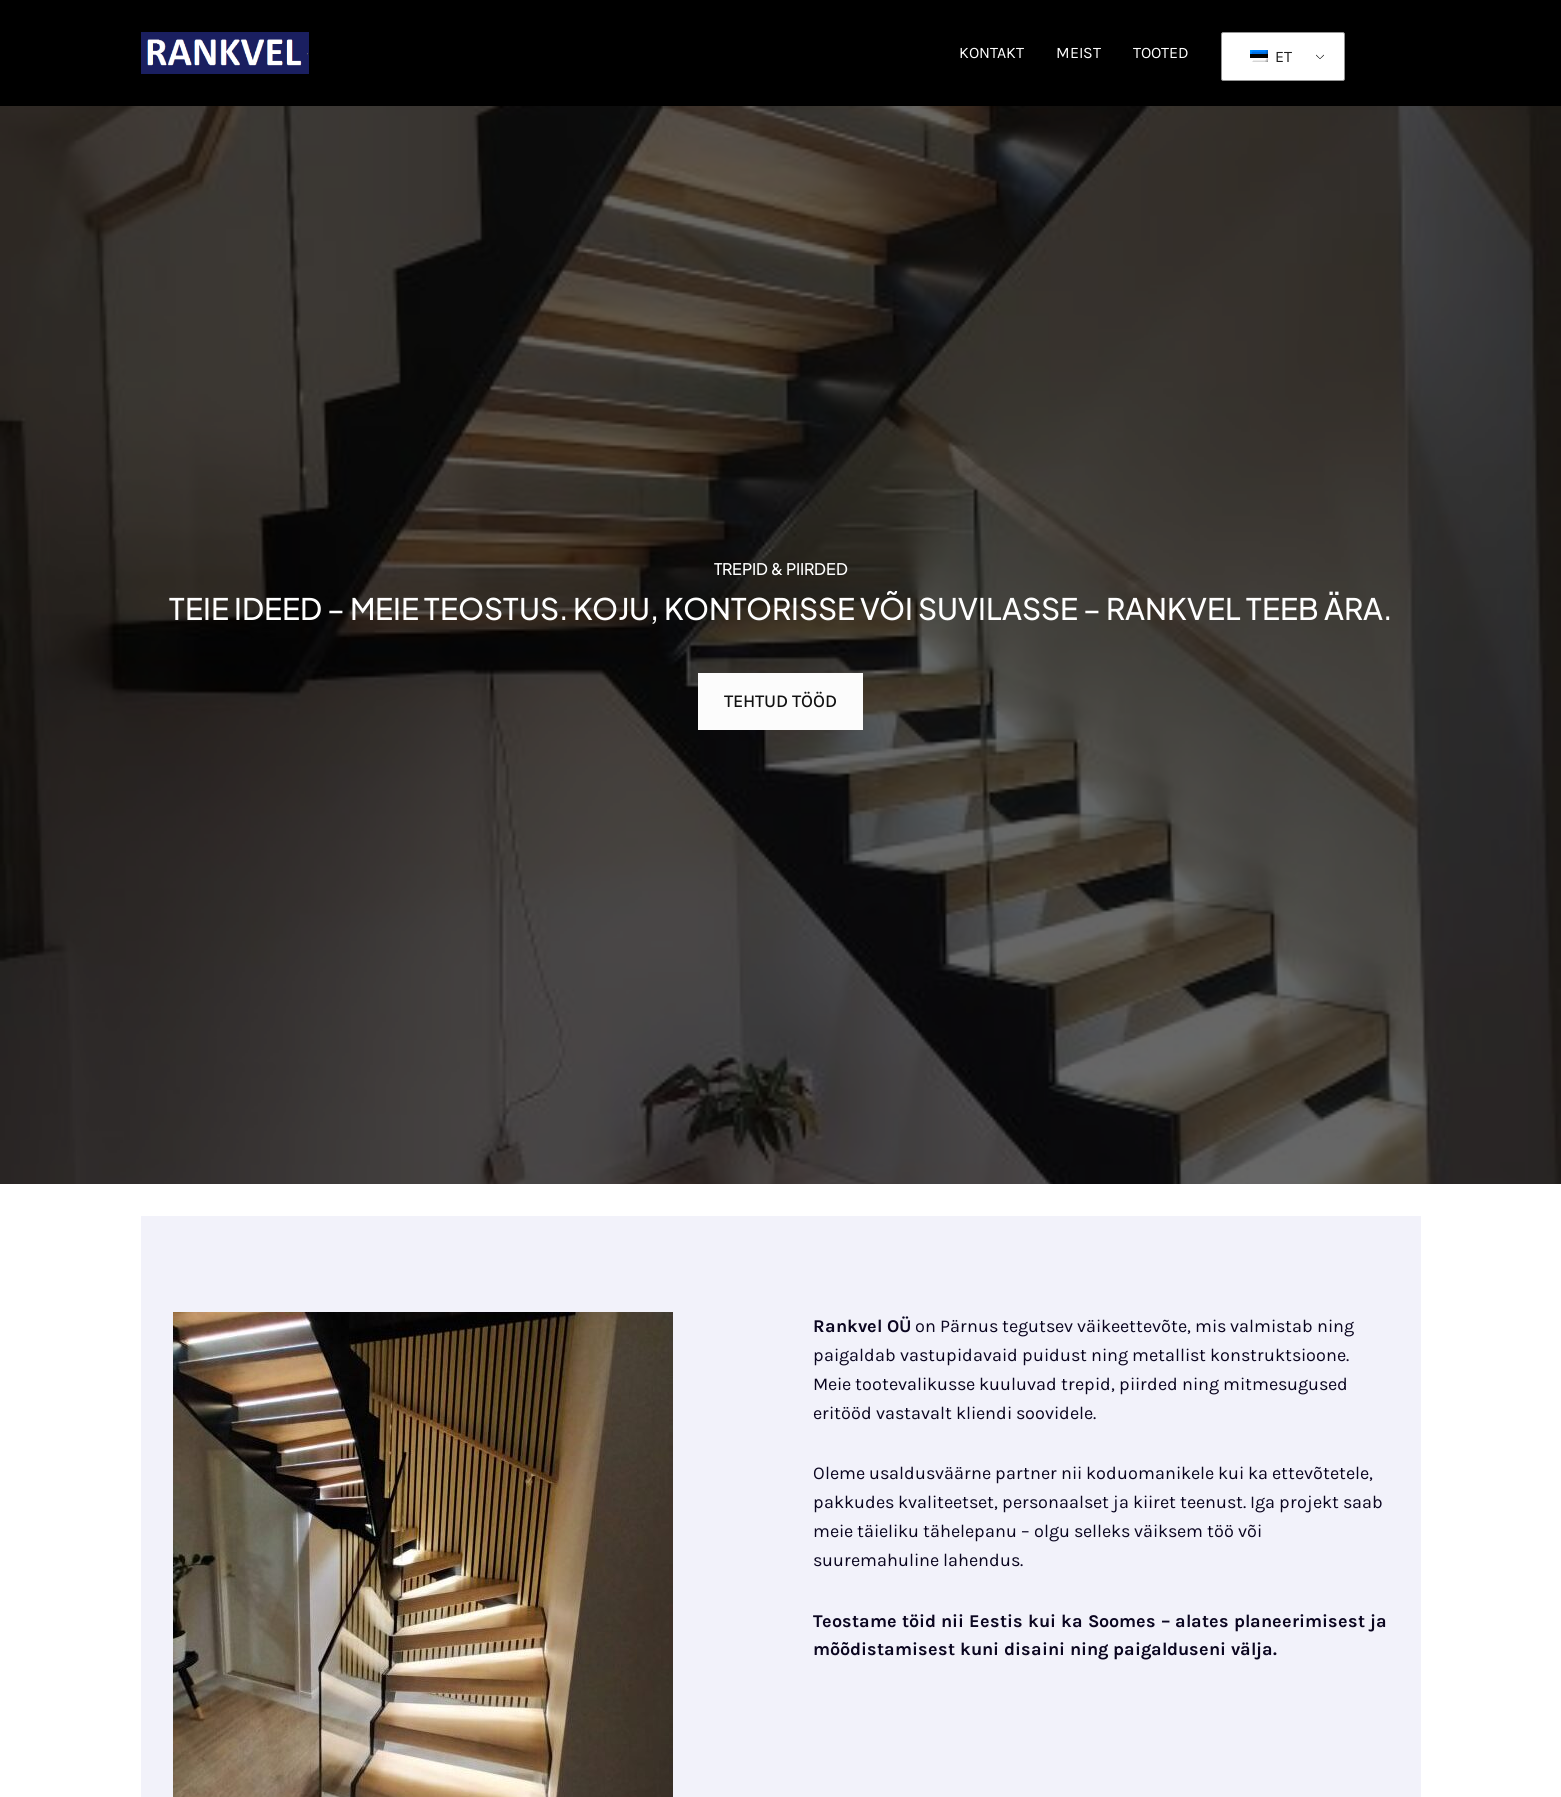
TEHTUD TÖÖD (780, 701)
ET (1271, 56)
